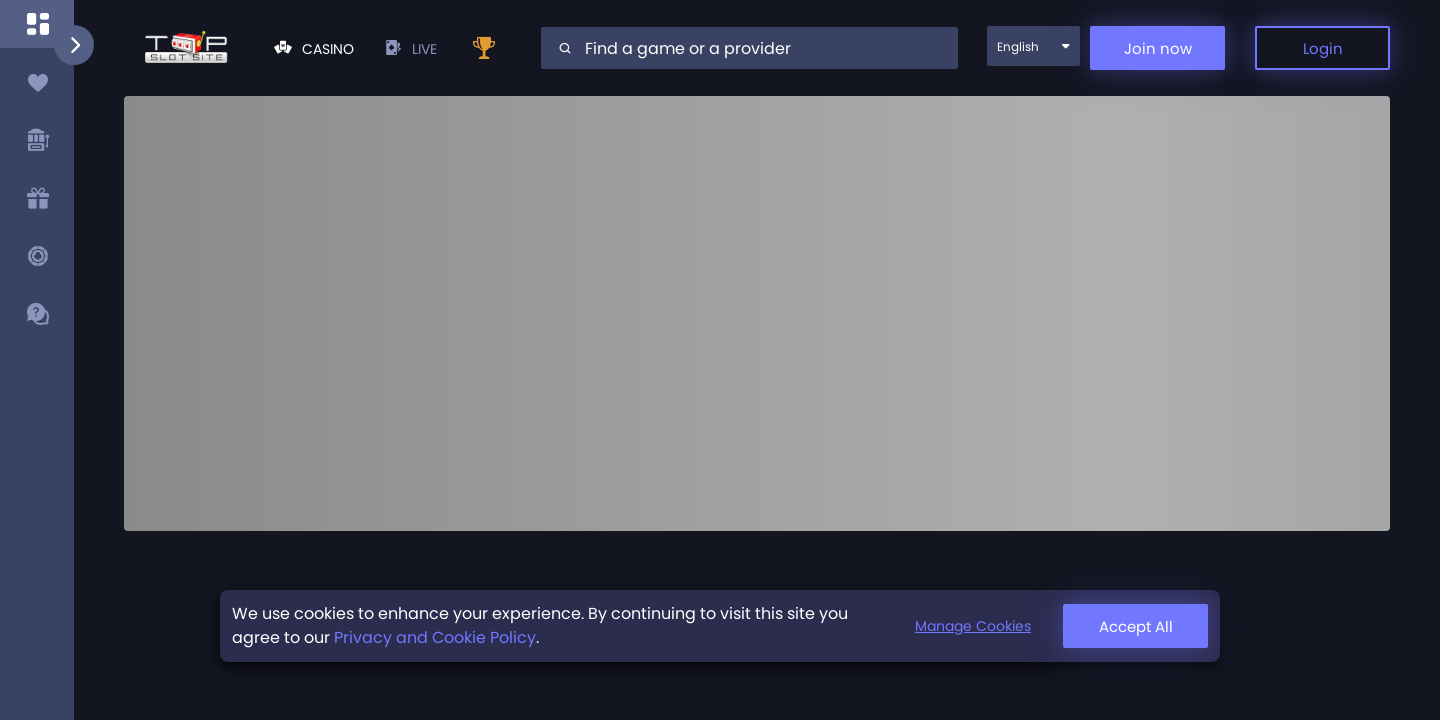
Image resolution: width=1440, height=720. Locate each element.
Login (1323, 48)
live (410, 49)
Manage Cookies (1128, 629)
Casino (314, 49)
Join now (1158, 48)
